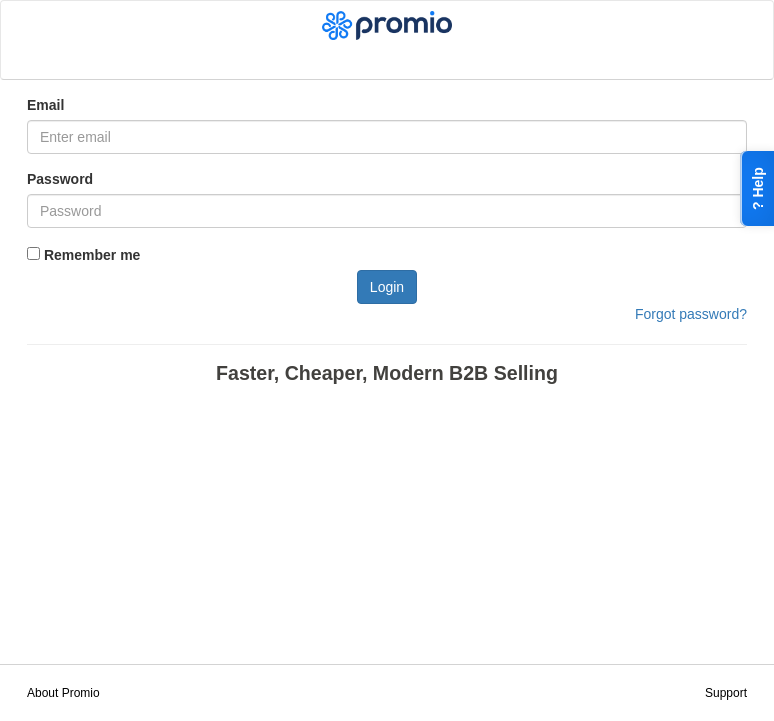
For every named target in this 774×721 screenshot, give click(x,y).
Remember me (83, 255)
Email (45, 105)
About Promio (63, 693)
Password (60, 179)
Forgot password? (691, 314)
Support (726, 693)
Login (387, 287)
